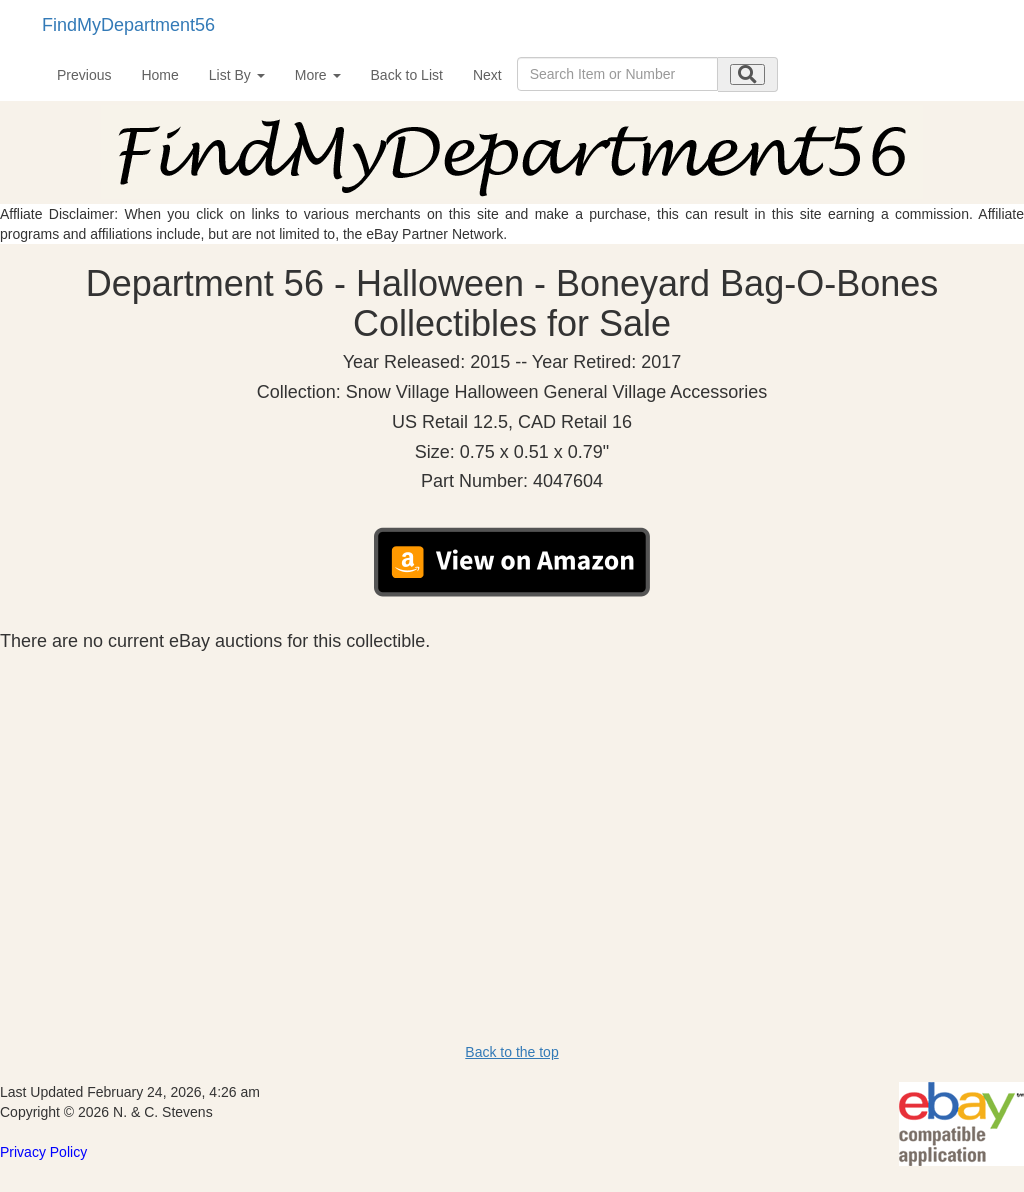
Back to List (407, 75)
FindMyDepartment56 (128, 25)
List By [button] (237, 75)
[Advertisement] (512, 802)
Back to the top (511, 1052)
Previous (84, 75)
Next (487, 75)
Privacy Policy (43, 1152)
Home (159, 75)
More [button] (318, 75)
